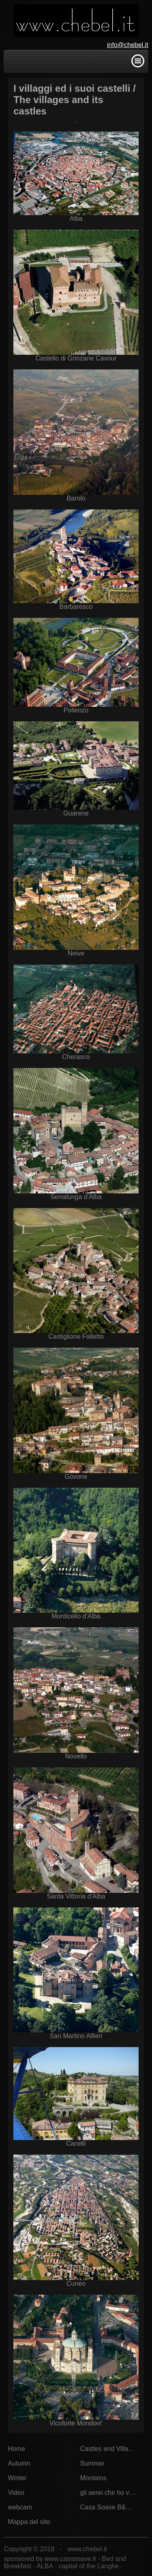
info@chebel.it (127, 44)
